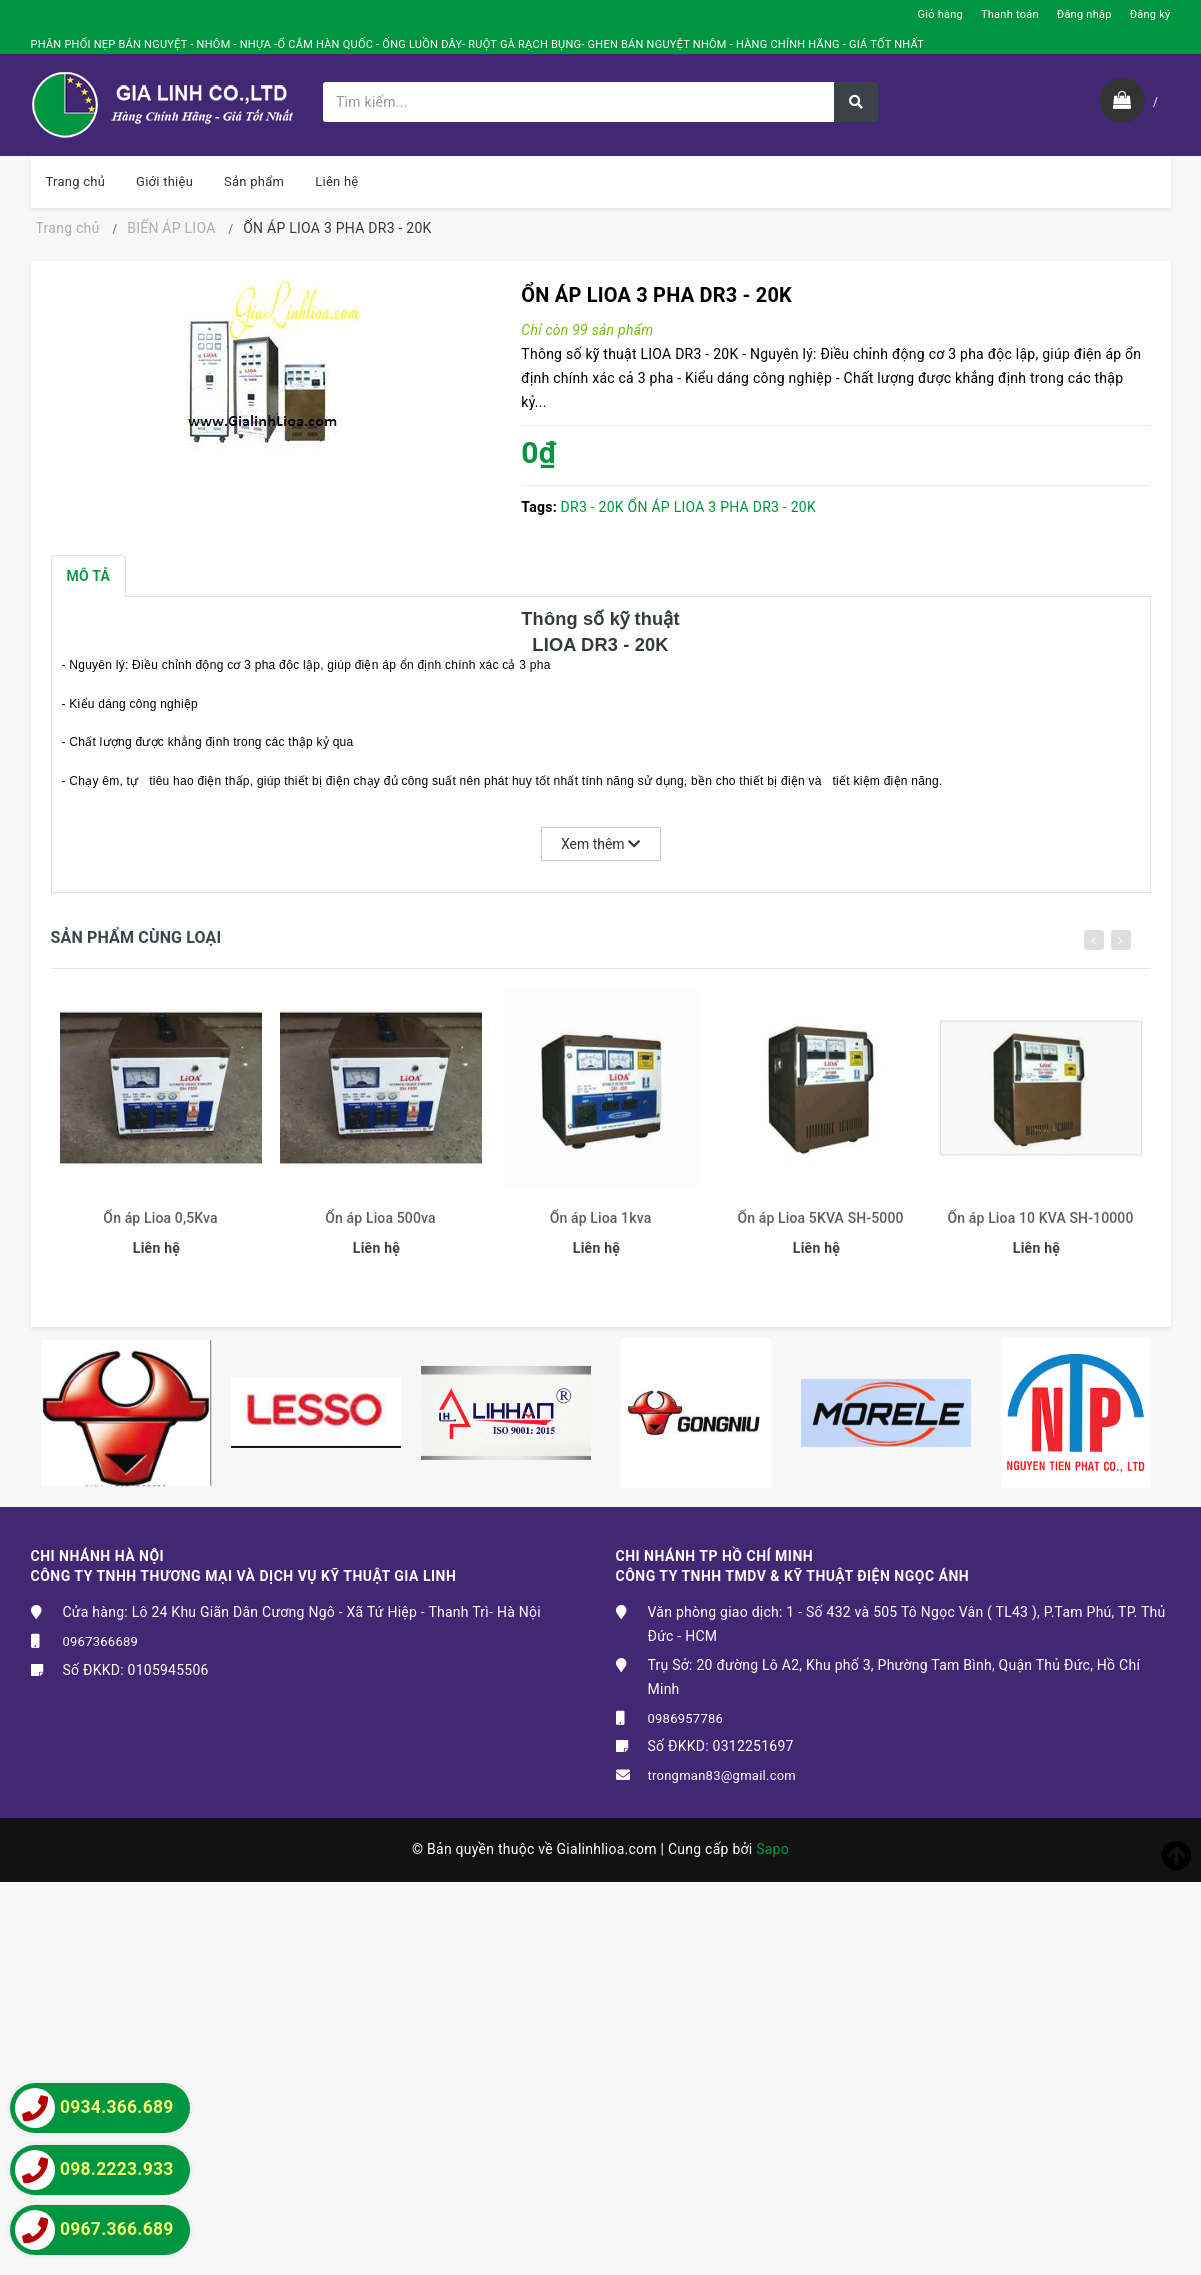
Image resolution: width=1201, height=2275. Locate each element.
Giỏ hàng (940, 14)
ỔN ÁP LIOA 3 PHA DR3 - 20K (722, 507)
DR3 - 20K (592, 507)
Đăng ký (1150, 14)
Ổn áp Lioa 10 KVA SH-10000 (1040, 1227)
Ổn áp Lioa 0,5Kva (160, 1227)
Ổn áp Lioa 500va (380, 1227)
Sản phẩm (254, 181)
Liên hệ (336, 181)
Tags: (540, 507)
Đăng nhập (1084, 14)
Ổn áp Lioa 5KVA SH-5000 (820, 1227)
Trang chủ (76, 181)
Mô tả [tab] (89, 576)
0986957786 (686, 1718)
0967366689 (101, 1641)
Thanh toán (1010, 14)
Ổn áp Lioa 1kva (601, 1227)
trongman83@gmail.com (722, 1775)
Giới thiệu (164, 181)
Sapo (772, 1849)
